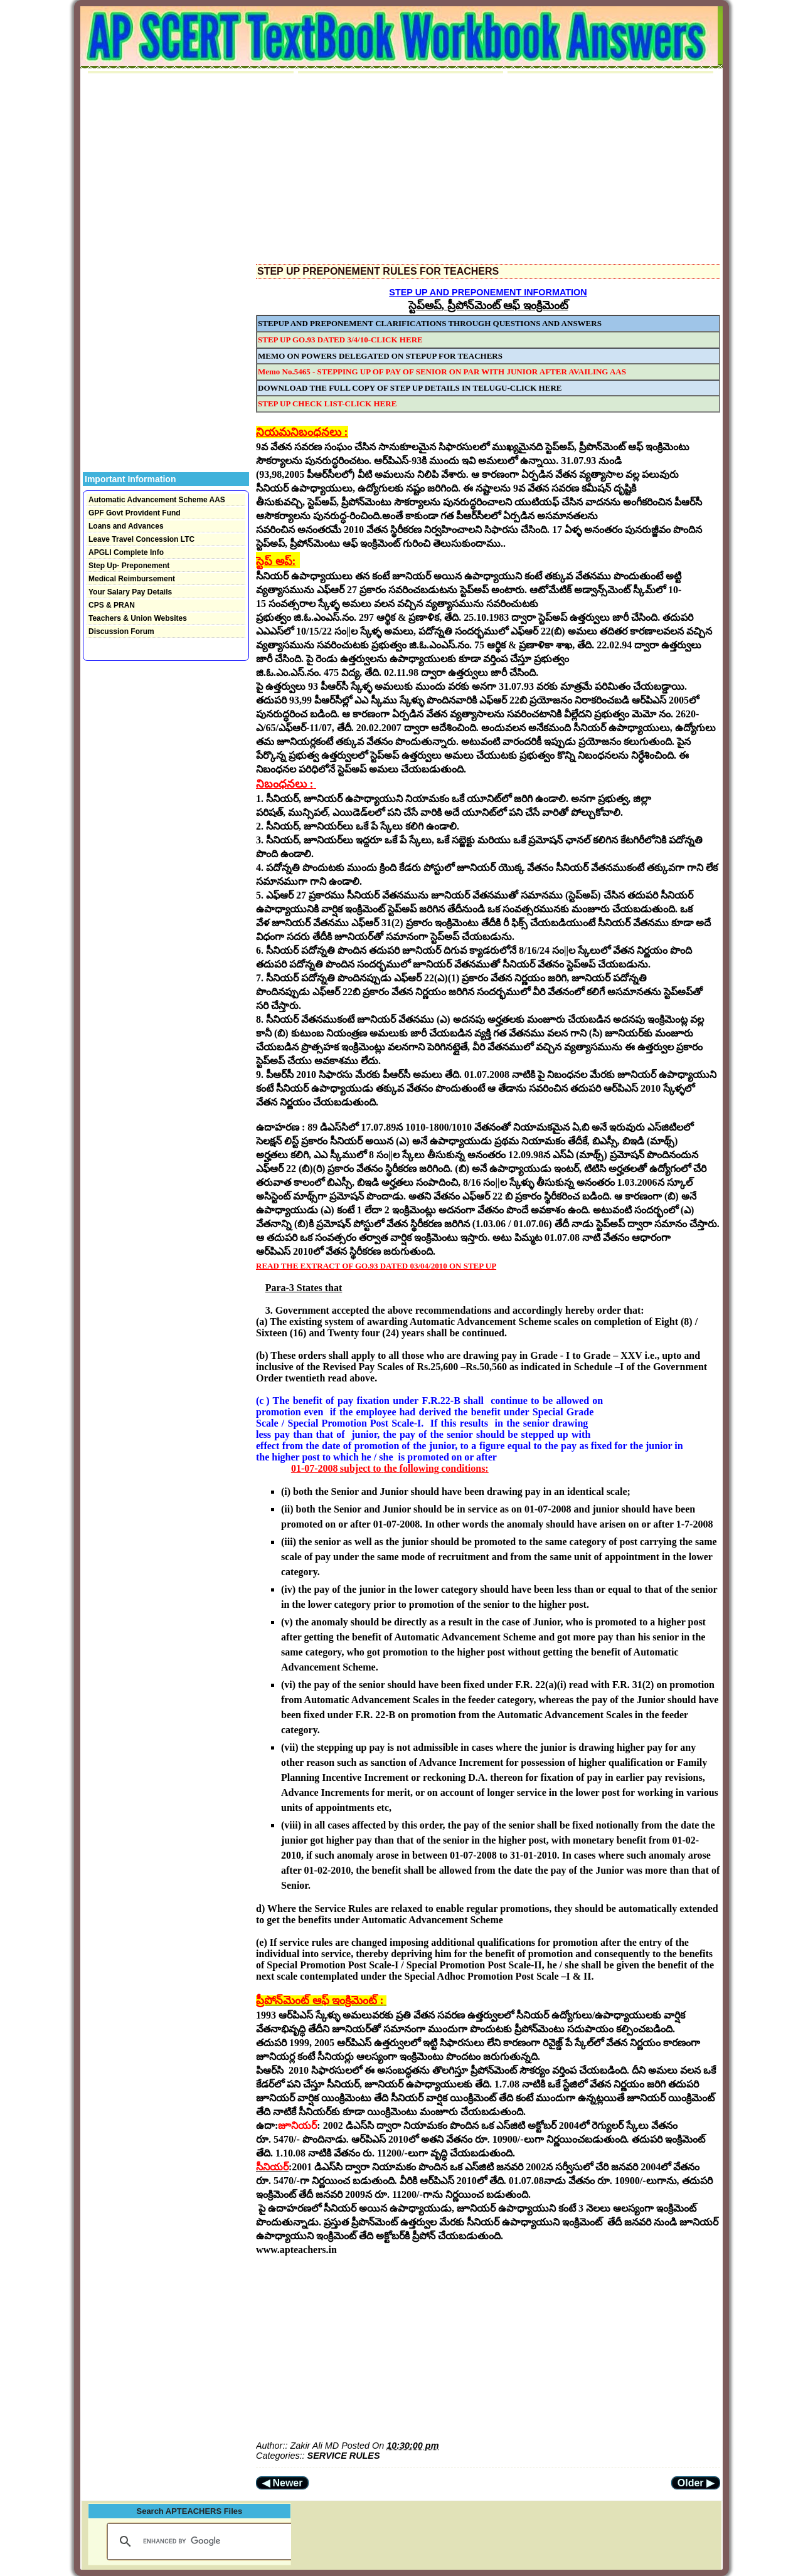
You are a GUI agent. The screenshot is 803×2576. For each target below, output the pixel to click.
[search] (199, 2541)
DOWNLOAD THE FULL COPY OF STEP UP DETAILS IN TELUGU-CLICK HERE (409, 388)
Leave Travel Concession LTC (141, 539)
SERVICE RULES (343, 2456)
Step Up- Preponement (128, 565)
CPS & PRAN (111, 605)
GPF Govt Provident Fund (134, 513)
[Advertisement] (488, 168)
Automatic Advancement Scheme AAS (156, 499)
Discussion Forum (121, 631)
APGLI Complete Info (126, 552)
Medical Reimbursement (131, 578)
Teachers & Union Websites (137, 618)
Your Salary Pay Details (130, 592)
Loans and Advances (126, 526)
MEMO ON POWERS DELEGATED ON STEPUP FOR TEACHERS (380, 356)
